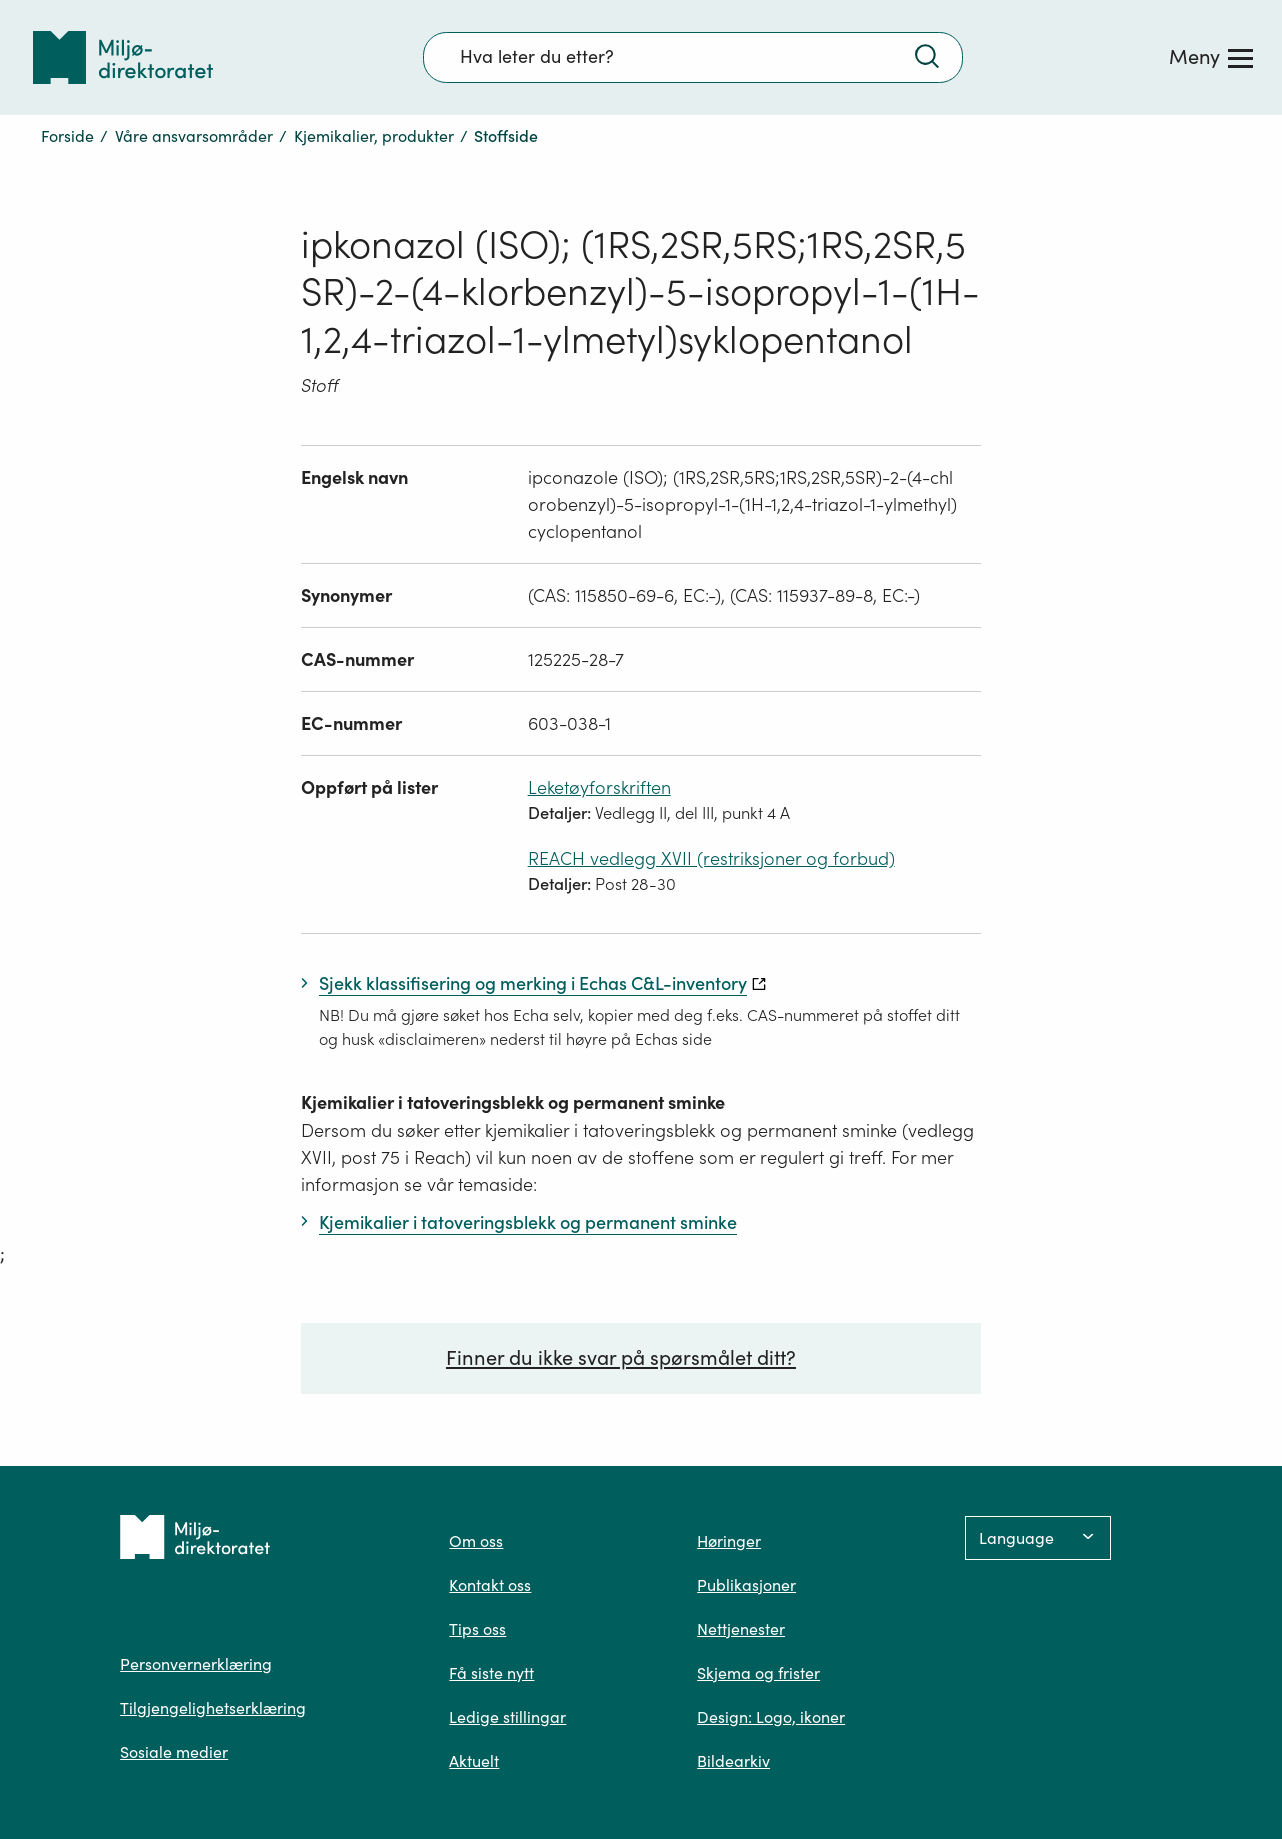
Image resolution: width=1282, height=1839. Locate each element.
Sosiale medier (174, 1752)
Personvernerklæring (196, 1664)
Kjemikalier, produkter (374, 136)
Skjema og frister (758, 1673)
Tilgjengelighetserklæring (213, 1708)
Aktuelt (474, 1761)
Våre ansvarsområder (194, 136)
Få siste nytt (491, 1673)
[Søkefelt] (693, 57)
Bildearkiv (733, 1761)
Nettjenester (741, 1629)
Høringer (729, 1541)
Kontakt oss (490, 1585)
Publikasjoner (746, 1585)
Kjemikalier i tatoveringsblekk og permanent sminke (513, 1102)
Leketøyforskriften (599, 787)
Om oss (476, 1541)
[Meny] (1211, 57)
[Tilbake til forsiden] (123, 57)
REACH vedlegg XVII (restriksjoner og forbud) (711, 858)
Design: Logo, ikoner (771, 1717)
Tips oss (477, 1629)
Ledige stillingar (507, 1717)
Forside (67, 136)
